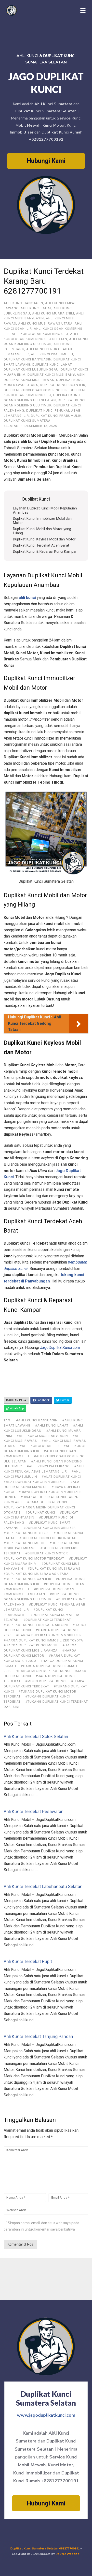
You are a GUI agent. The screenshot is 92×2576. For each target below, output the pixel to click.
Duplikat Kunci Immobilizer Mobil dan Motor (42, 521)
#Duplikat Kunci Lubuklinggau (48, 1538)
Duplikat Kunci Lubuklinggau (31, 369)
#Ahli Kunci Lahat (51, 1425)
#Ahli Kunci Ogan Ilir (39, 1446)
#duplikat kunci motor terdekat (34, 1558)
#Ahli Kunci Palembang (48, 1466)
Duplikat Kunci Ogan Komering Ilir (36, 390)
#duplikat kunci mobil (24, 1543)
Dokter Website (67, 2554)
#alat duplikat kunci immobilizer (35, 1482)
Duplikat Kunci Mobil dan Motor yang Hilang (42, 531)
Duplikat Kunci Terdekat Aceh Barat (41, 545)
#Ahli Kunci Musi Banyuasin (42, 1436)
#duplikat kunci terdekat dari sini (36, 1625)
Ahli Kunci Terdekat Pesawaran (34, 1811)
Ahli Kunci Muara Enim (53, 313)
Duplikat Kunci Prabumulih (56, 415)
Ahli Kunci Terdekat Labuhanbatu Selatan (43, 1886)
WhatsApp (15, 1408)
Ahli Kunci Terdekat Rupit (28, 1961)
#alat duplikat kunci (61, 1476)
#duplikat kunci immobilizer (49, 1528)
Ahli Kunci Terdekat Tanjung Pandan (38, 2036)
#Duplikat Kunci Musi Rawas (54, 1568)
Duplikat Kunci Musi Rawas (29, 380)
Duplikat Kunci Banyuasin (28, 359)
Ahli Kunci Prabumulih (52, 354)
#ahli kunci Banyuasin (37, 1420)
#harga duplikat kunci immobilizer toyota (43, 1640)
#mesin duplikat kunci (45, 1681)
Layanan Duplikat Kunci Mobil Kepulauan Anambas (45, 510)
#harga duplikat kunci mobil (31, 1645)
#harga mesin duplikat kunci (43, 1671)
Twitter (62, 1400)
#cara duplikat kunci (47, 1502)
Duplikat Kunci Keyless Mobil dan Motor (44, 539)
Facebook (41, 1400)
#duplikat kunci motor (46, 1553)
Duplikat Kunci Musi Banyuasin (56, 374)
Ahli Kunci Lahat (36, 308)
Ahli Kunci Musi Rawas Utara (45, 323)
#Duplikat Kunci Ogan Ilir (27, 1579)
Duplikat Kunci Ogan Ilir (62, 385)
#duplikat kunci (40, 1512)
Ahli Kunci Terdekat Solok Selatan (36, 1736)
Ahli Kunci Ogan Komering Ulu (40, 334)
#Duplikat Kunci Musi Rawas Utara (36, 1574)
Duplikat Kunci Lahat (52, 364)
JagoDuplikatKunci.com (60, 1347)
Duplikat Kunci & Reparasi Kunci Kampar (45, 552)
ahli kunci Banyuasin (23, 303)
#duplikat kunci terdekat (47, 1620)
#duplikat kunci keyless (26, 1533)
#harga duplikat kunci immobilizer (49, 1635)
